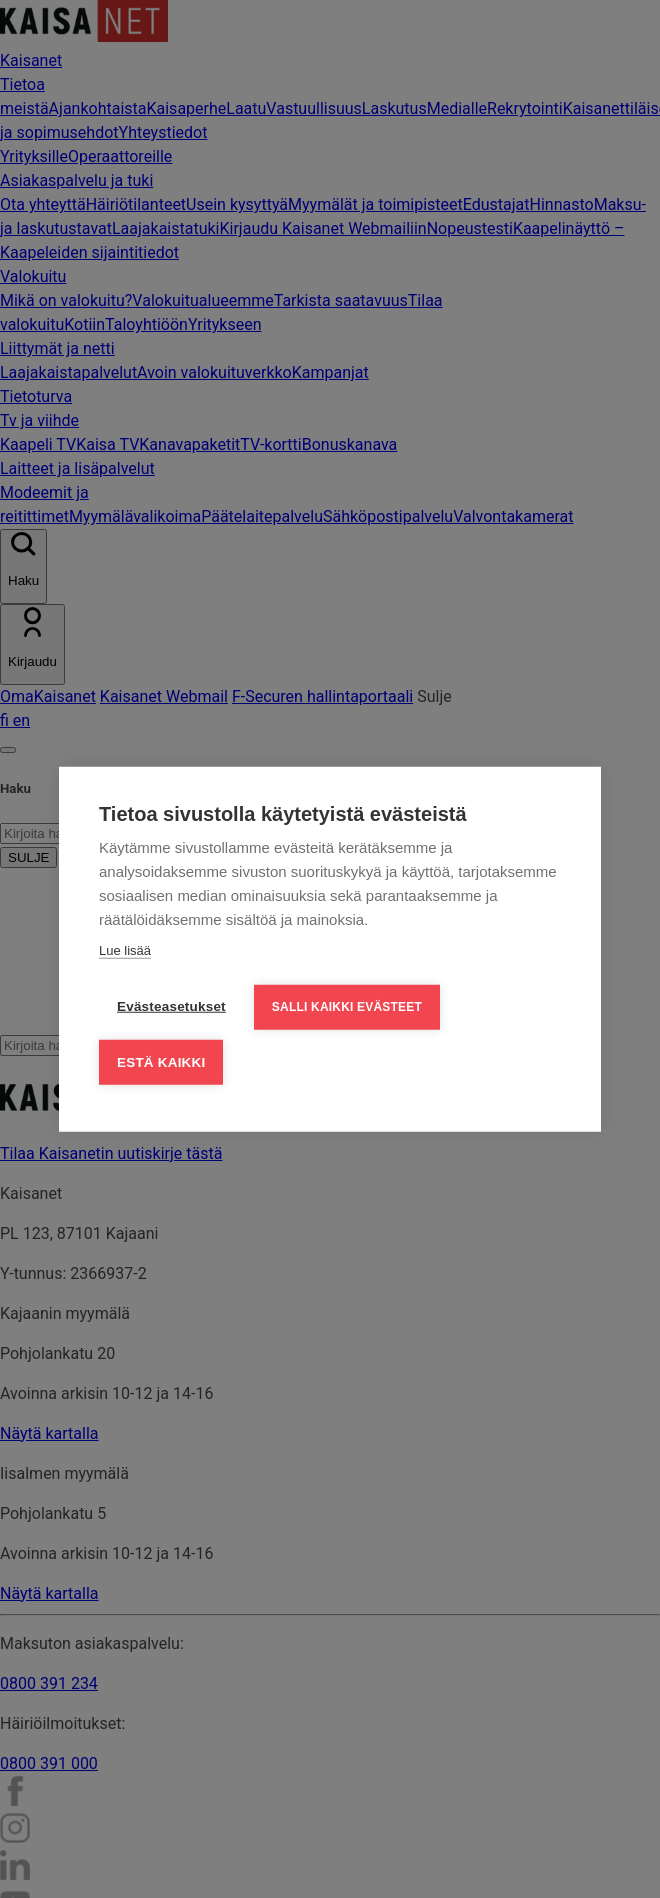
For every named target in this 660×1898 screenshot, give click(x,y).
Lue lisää (125, 948)
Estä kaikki (161, 1060)
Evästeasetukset (171, 1004)
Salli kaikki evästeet (347, 1005)
